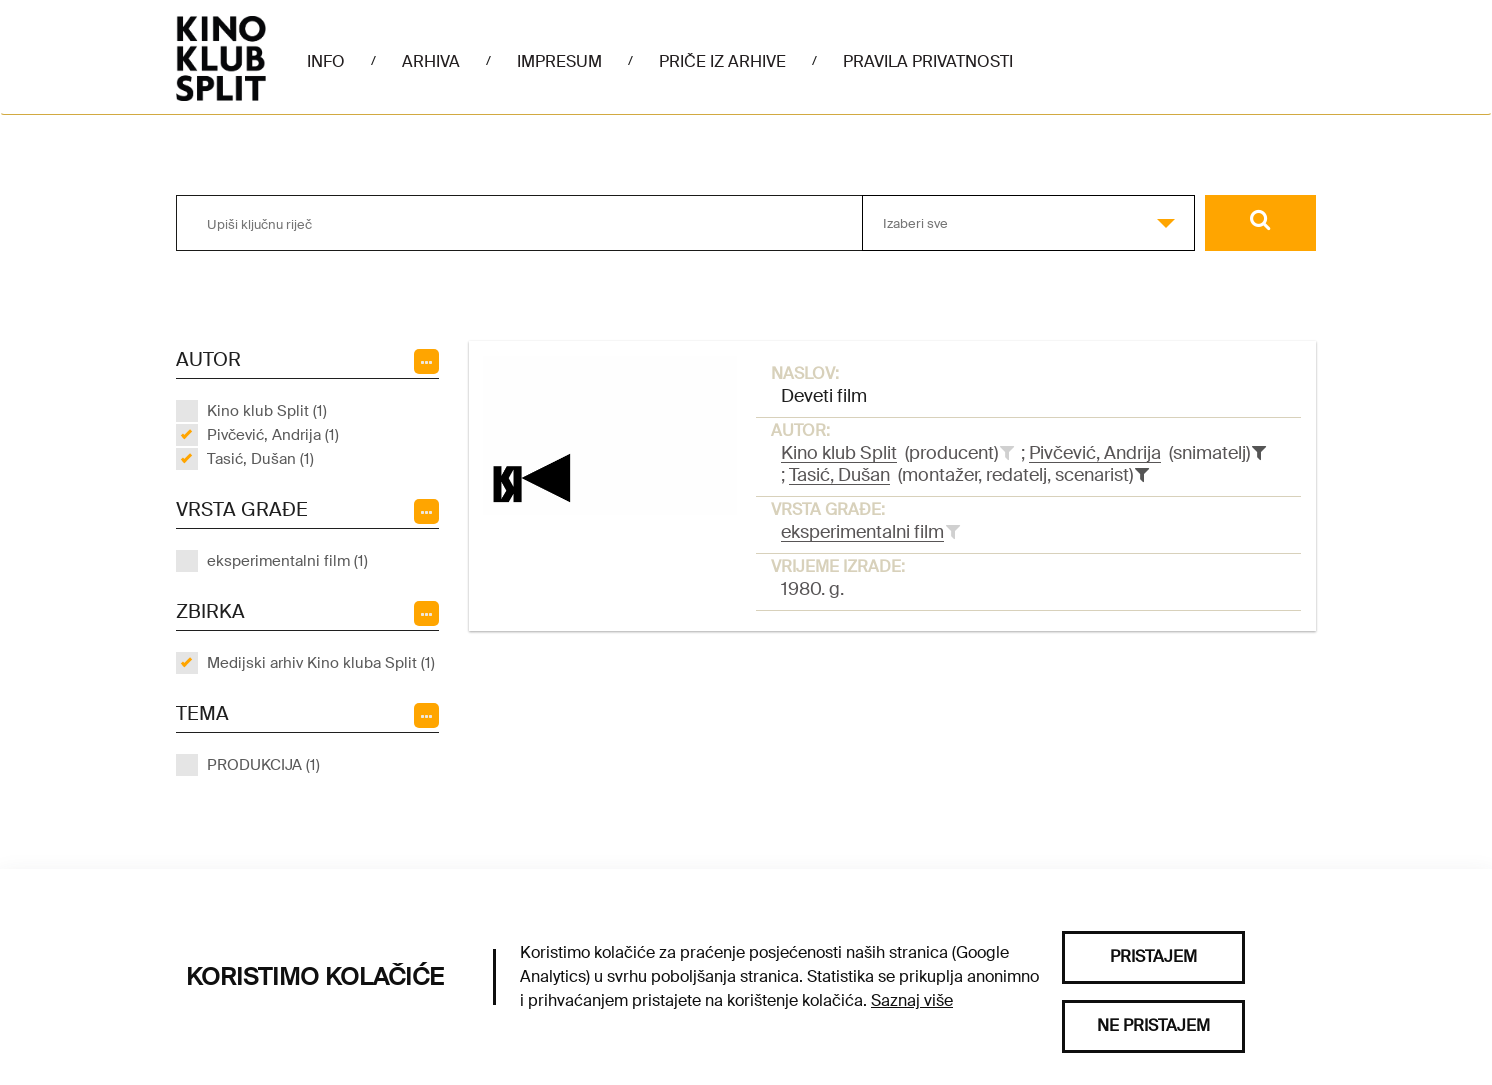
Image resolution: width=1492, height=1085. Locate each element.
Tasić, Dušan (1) (260, 459)
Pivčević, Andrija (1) (273, 435)
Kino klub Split (839, 453)
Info (326, 61)
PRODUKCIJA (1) (263, 765)
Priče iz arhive (722, 61)
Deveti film (824, 396)
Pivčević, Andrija (1095, 453)
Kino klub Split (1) (267, 411)
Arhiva (431, 61)
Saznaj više (912, 1000)
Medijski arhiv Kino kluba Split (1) (321, 663)
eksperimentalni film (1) (287, 561)
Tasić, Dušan (839, 475)
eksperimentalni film (862, 532)
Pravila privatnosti (928, 61)
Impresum (559, 61)
